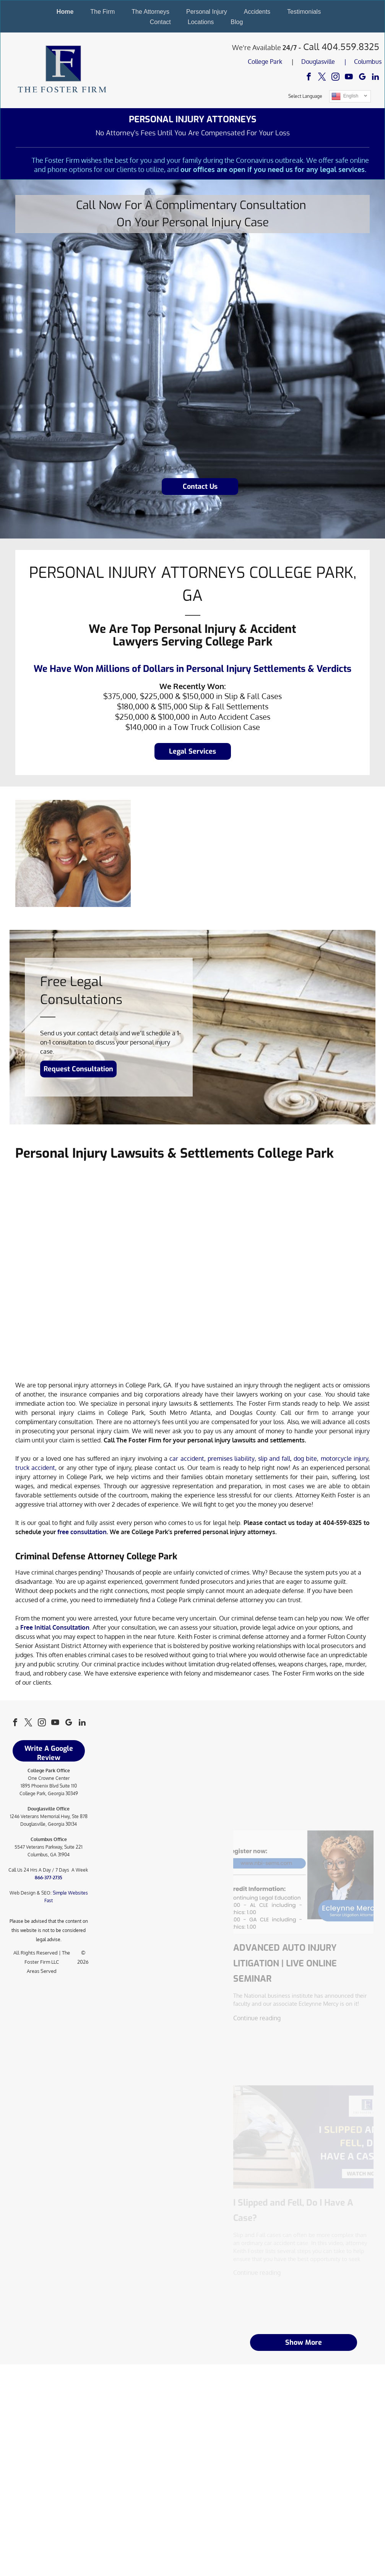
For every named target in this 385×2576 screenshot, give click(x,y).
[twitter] (322, 77)
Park (276, 61)
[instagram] (335, 77)
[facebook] (309, 77)
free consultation (82, 1532)
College (258, 61)
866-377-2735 (48, 1877)
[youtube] (349, 77)
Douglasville (318, 61)
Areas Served (42, 1971)
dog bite (305, 1458)
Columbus (368, 61)
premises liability (231, 1458)
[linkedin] (376, 77)
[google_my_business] (362, 77)
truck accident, (36, 1467)
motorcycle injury (344, 1458)
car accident (186, 1458)
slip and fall (274, 1458)
